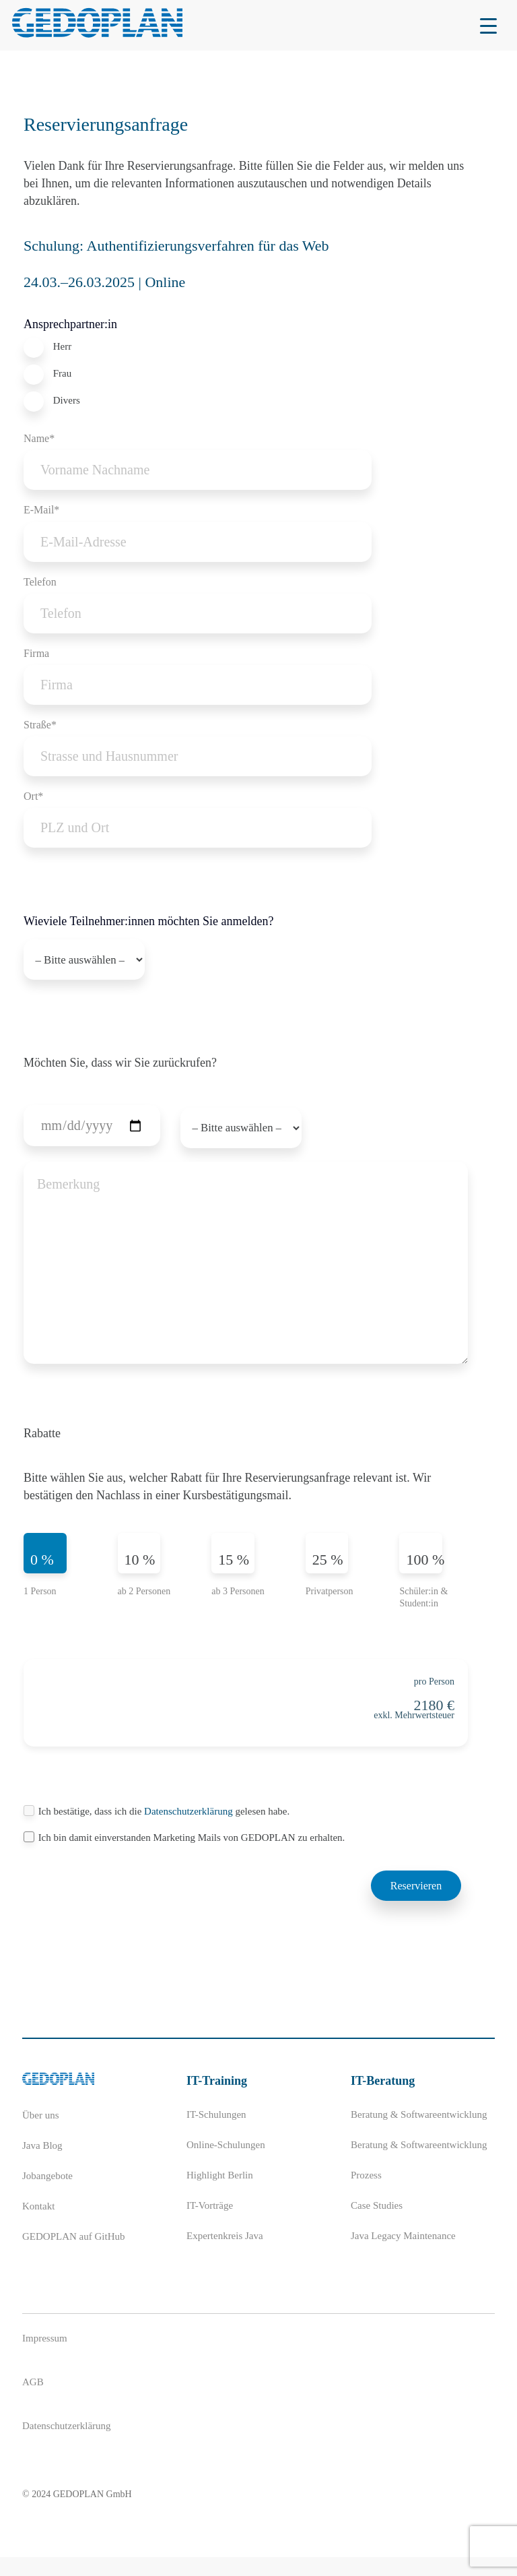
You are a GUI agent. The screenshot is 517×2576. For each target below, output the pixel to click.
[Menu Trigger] (488, 25)
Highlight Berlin (219, 2194)
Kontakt (38, 2225)
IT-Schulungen (216, 2133)
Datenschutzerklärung (189, 1830)
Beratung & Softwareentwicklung (419, 2133)
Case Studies (377, 2224)
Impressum (44, 2357)
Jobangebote (47, 2194)
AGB (33, 2400)
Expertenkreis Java (224, 2254)
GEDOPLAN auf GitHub (73, 2255)
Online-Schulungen (225, 2163)
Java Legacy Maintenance (403, 2254)
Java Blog (42, 2164)
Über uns (40, 2134)
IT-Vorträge (209, 2224)
